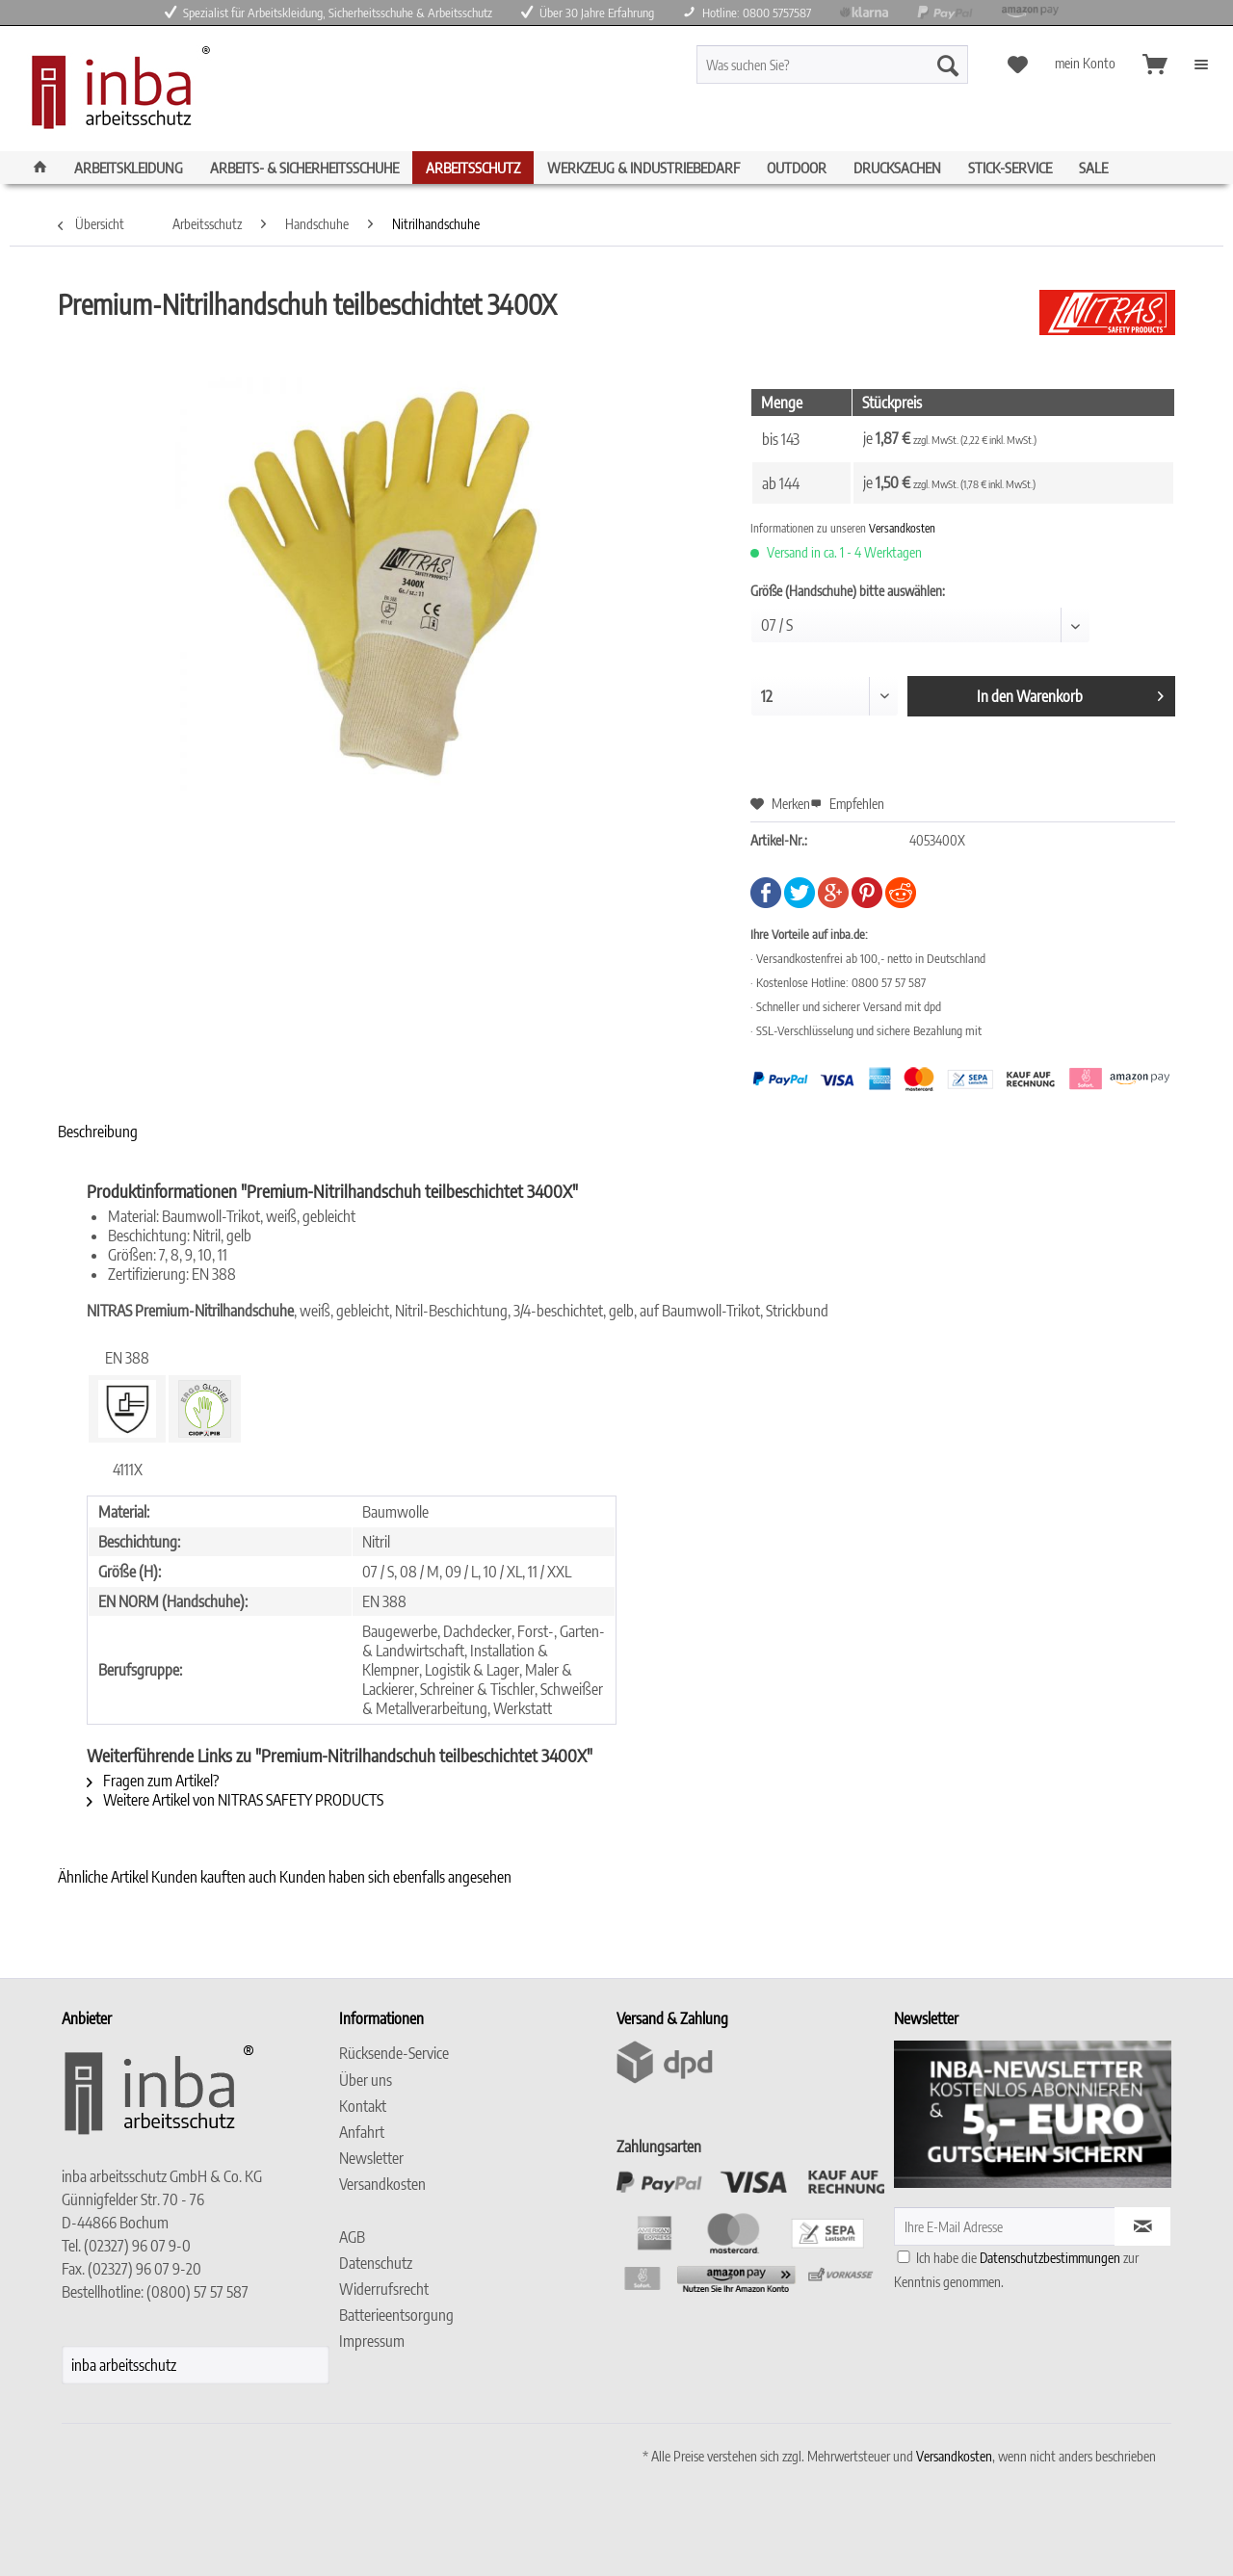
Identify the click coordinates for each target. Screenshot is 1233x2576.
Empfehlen (847, 803)
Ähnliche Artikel (103, 1876)
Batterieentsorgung (396, 2315)
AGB (352, 2237)
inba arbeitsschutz (123, 2365)
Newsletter (371, 2158)
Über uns (365, 2080)
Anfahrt (361, 2132)
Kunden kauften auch (213, 1876)
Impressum (372, 2341)
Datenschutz (375, 2263)
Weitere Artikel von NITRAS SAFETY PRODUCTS (235, 1799)
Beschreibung (98, 1131)
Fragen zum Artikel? (153, 1780)
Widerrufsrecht (384, 2289)
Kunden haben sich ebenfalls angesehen (395, 1876)
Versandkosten (902, 528)
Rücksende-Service (394, 2053)
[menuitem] (866, 72)
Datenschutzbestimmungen (1050, 2258)
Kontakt (362, 2106)
